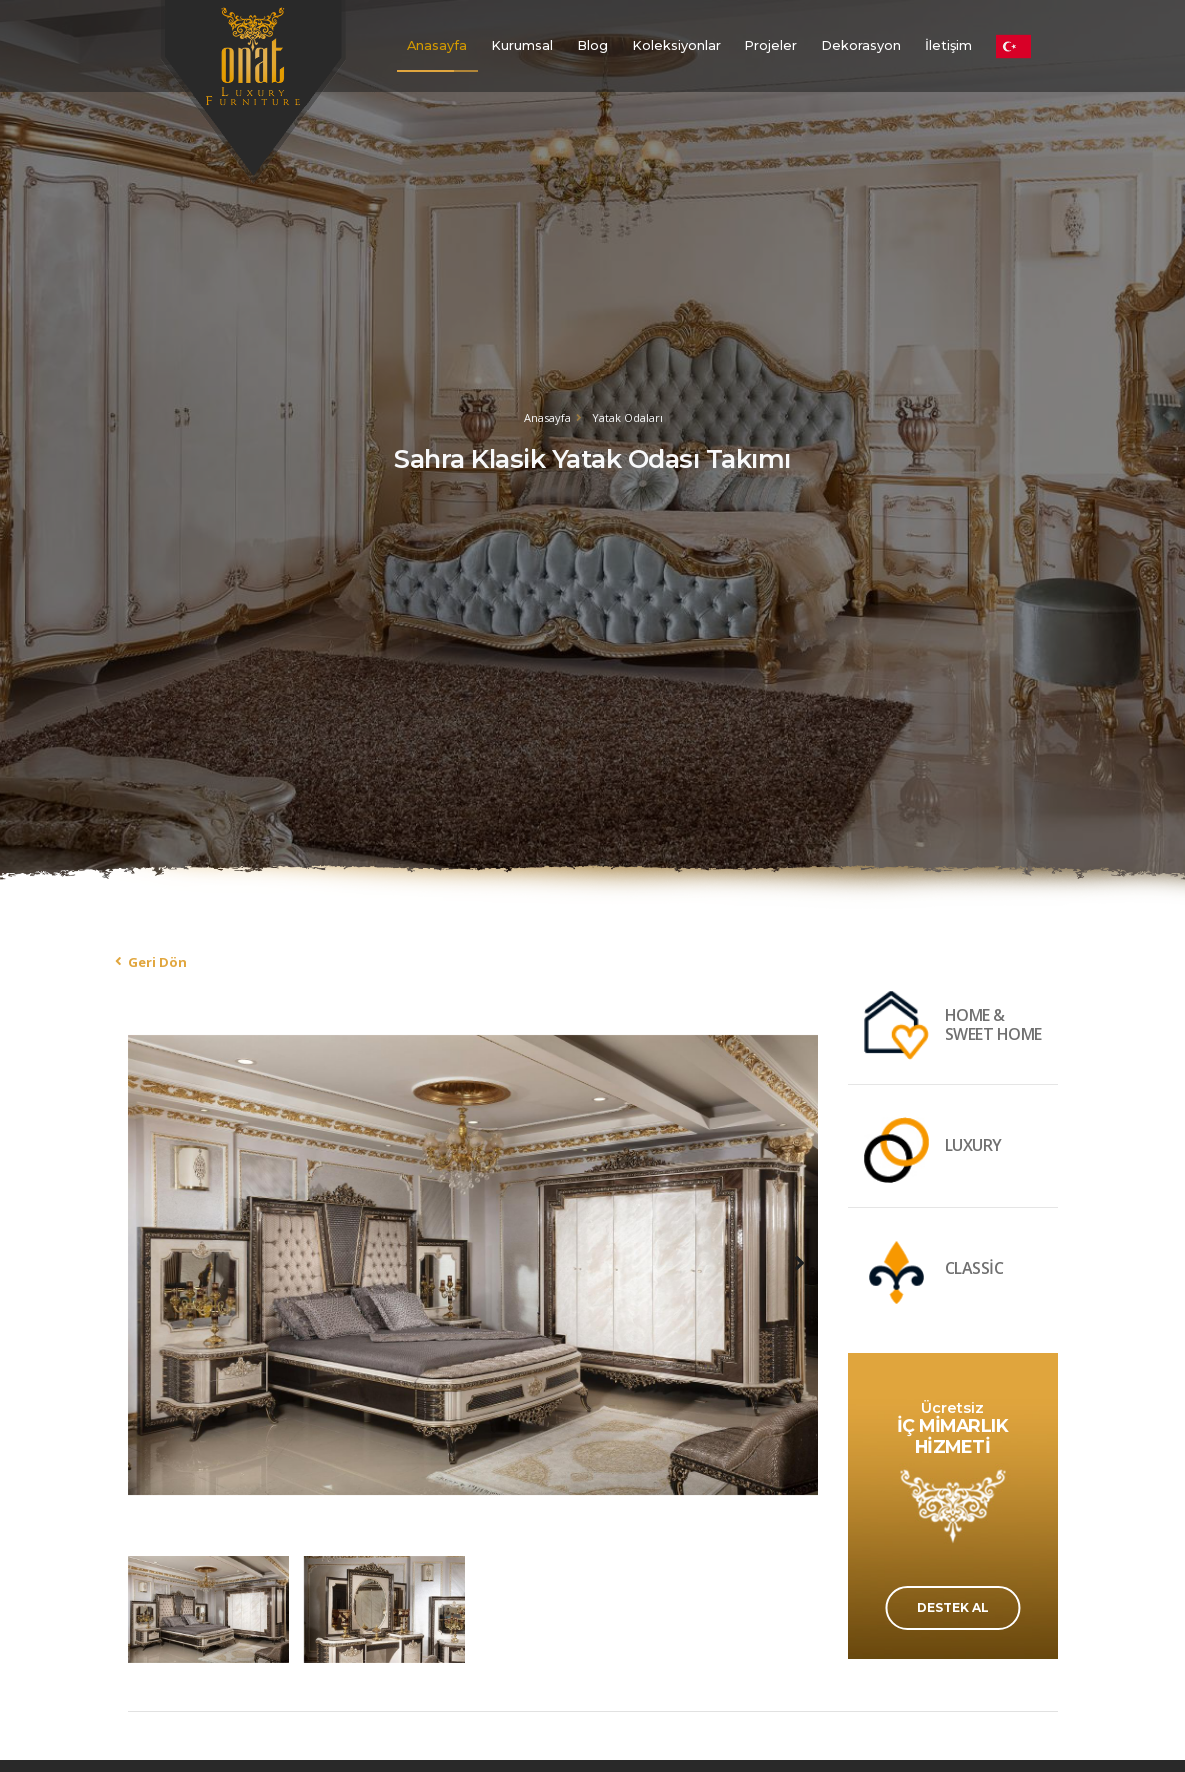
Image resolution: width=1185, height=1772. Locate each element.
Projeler (770, 45)
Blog (592, 45)
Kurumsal (522, 45)
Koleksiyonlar (676, 45)
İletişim (948, 45)
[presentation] (148, 1262)
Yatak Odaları (627, 417)
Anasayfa (437, 45)
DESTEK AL (953, 1607)
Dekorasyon (861, 45)
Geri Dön (157, 962)
